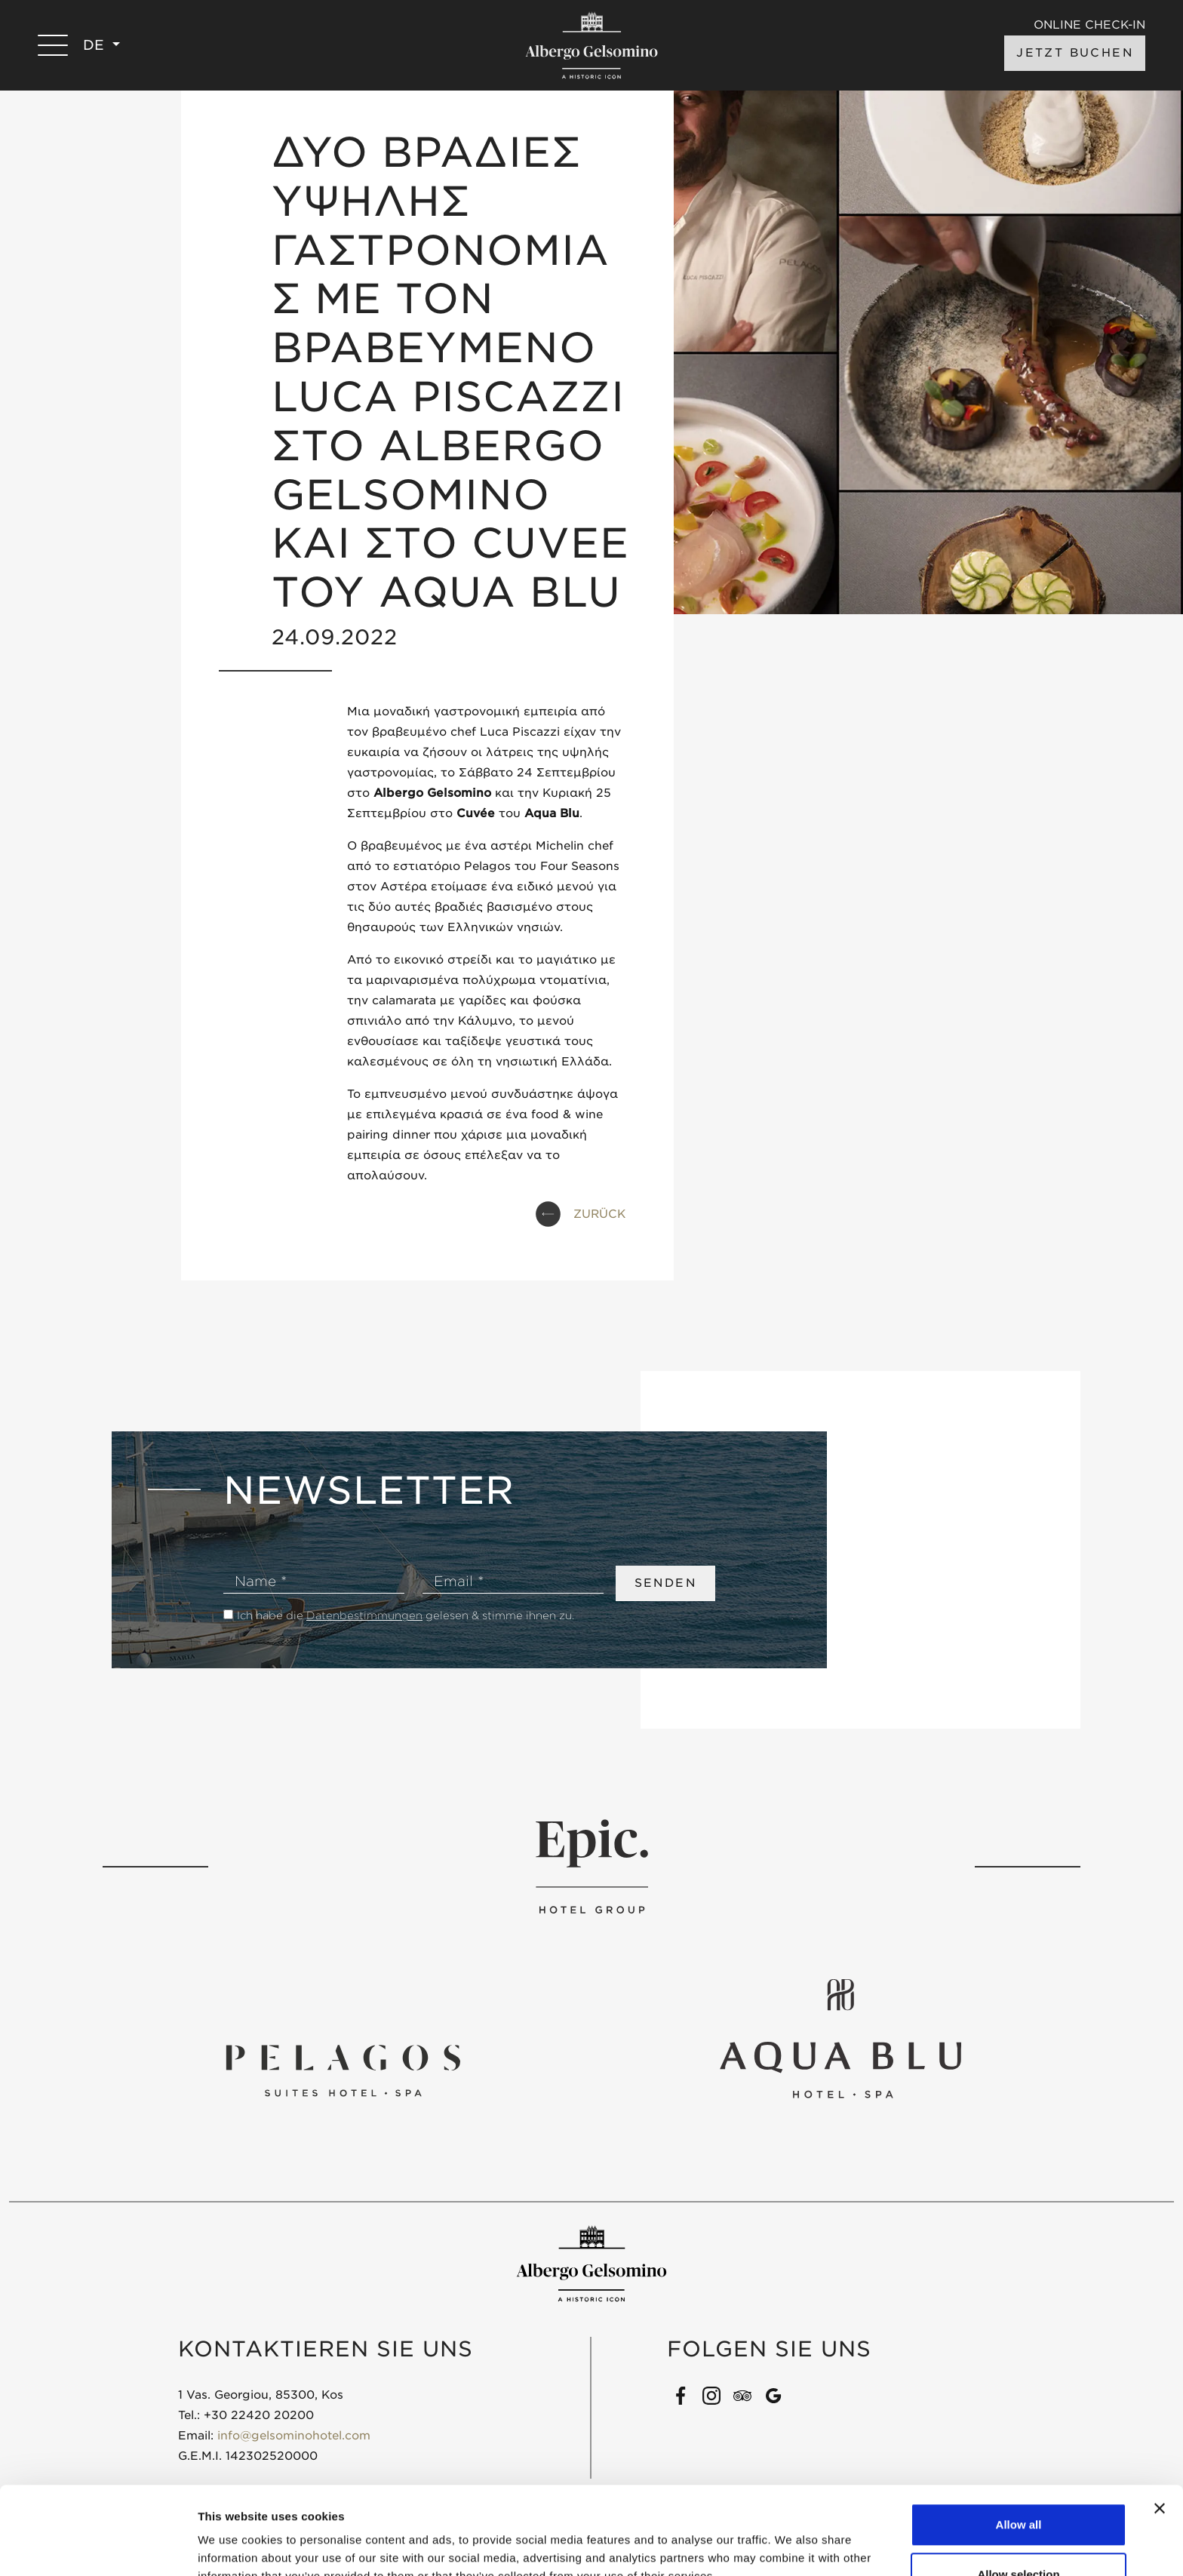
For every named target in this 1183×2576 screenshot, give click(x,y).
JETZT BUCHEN (1074, 53)
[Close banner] (1159, 2420)
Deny (1019, 2535)
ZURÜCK (599, 1214)
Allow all (1019, 2436)
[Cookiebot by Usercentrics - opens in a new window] (98, 2546)
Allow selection (1018, 2486)
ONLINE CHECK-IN (1089, 25)
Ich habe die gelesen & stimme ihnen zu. (405, 1615)
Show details (792, 2537)
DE (96, 45)
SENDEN (665, 1583)
